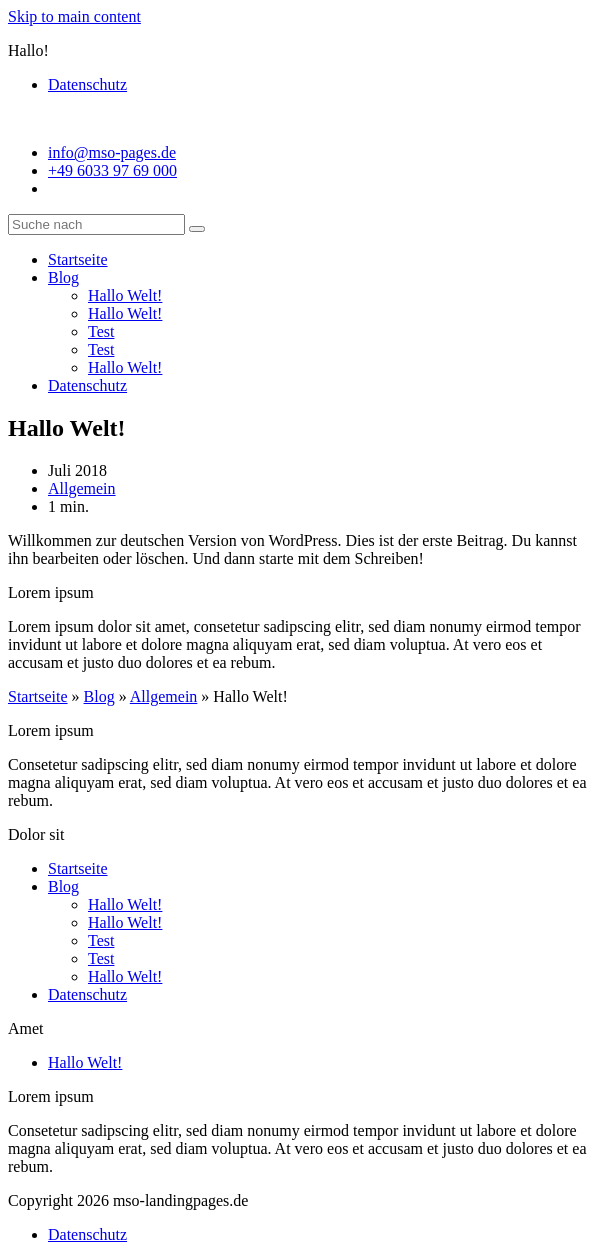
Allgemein (82, 488)
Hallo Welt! (125, 295)
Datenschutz (87, 84)
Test (101, 331)
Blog (63, 277)
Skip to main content (74, 16)
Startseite (78, 259)
